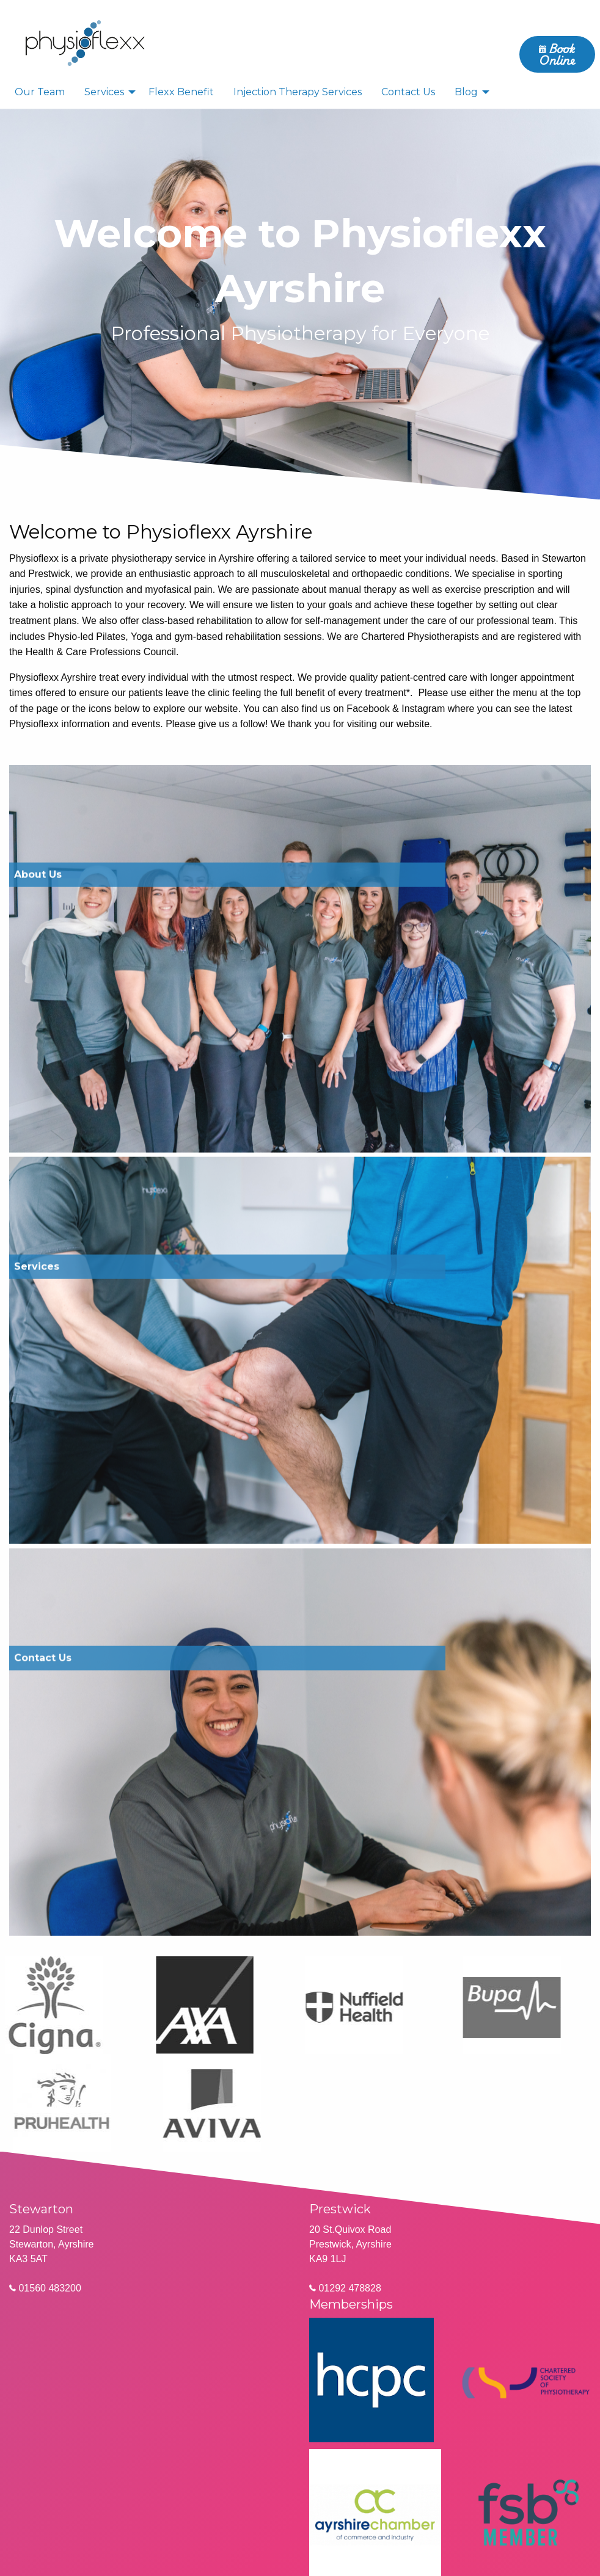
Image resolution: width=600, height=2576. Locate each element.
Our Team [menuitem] (40, 92)
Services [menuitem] (104, 92)
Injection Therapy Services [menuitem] (297, 92)
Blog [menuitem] (466, 92)
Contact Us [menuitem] (408, 92)
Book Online (557, 54)
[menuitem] (85, 42)
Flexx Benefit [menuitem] (181, 92)
